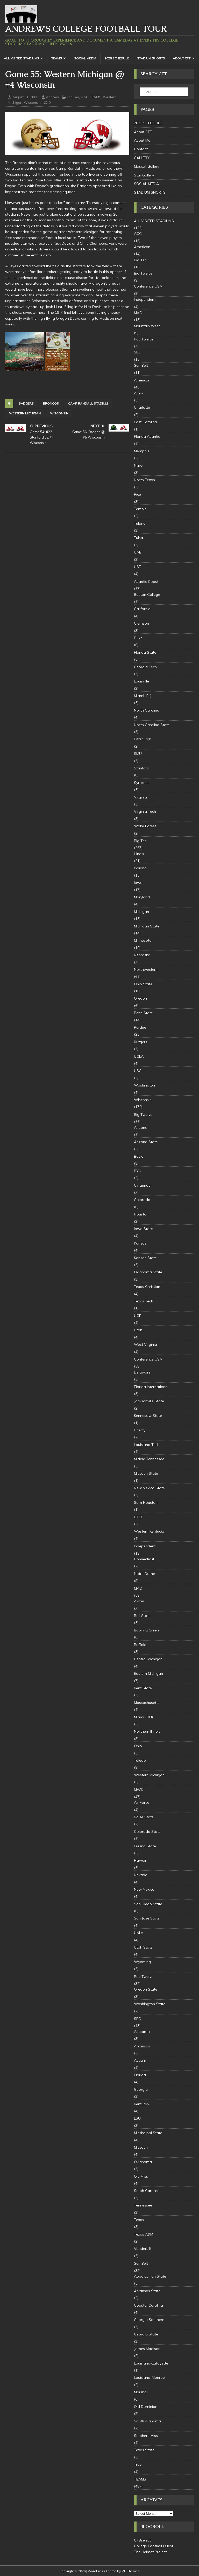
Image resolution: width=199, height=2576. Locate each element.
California (142, 608)
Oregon (140, 998)
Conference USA (148, 286)
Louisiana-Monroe (149, 2377)
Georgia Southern (149, 2319)
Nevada (140, 1875)
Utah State (143, 1947)
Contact (141, 149)
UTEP (138, 1517)
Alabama (142, 2031)
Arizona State (146, 1141)
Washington (144, 1085)
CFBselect (142, 2540)
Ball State (142, 1615)
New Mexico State (149, 1488)
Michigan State (146, 926)
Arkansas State (147, 2290)
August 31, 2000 (25, 97)
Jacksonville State (149, 1401)
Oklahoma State (148, 1272)
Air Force (141, 1802)
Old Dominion (145, 2406)
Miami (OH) (143, 1717)
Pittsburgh (142, 739)
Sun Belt (141, 365)
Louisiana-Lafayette (151, 2363)
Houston (141, 1214)
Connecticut (144, 1559)
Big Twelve (143, 273)
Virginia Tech (145, 811)
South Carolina (147, 2190)
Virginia (140, 797)
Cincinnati (142, 1185)
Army (138, 393)
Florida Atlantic (147, 436)
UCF (137, 1315)
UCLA (139, 1056)
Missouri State (146, 1473)
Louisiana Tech (146, 1444)
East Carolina (145, 422)
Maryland (142, 897)
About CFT (181, 58)
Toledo (140, 1760)
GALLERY (142, 157)
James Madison (147, 2348)
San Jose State (147, 1918)
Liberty (139, 1430)
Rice (137, 494)
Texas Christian (147, 1286)
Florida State (145, 652)
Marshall (141, 2392)
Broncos (51, 403)
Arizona (140, 1127)
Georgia (141, 2089)
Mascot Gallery (146, 166)
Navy (138, 465)
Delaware (142, 1372)
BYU (137, 1171)
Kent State (143, 1688)
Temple (140, 509)
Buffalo (140, 1644)
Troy (137, 2464)
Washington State (149, 2003)
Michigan (141, 911)
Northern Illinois (147, 1731)
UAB (137, 552)
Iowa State (143, 1228)
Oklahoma (143, 2162)
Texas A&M (143, 2234)
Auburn (140, 2060)
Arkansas (142, 2046)
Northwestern (146, 969)
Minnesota (143, 940)
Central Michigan (148, 1659)
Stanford (141, 768)
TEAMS (56, 58)
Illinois (139, 853)
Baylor (139, 1156)
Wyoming (142, 1961)
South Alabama (147, 2421)
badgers (26, 403)
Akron (139, 1601)
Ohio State (143, 984)
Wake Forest (145, 826)
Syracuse (142, 782)
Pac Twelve (143, 339)
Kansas (140, 1243)
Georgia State (146, 2334)
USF (137, 566)
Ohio (138, 1746)
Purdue (140, 1027)
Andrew (52, 97)
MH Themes (131, 2571)
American (142, 246)
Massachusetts (146, 1702)
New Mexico (144, 1889)
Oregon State (145, 1989)
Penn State (143, 1012)
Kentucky (141, 2104)
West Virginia (145, 1344)
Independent (144, 299)
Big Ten (73, 97)
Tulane (139, 523)
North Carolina (146, 710)
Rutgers (140, 1042)
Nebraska (142, 955)
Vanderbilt (142, 2248)
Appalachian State (150, 2276)
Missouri (141, 2147)
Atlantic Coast (146, 581)
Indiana (140, 868)
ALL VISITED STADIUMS (21, 58)
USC (137, 1070)
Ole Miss (141, 2176)
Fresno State (145, 1846)
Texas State (144, 2450)
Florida (140, 2075)
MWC (139, 1789)
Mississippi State (148, 2132)
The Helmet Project (150, 2552)
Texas (139, 2219)
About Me (142, 140)
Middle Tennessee (149, 1459)
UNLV (138, 1932)
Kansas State (145, 1257)
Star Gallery (144, 175)
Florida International (151, 1386)
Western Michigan (25, 413)
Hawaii (140, 1860)
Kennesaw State (148, 1415)
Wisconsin (32, 102)
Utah (138, 1330)
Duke (138, 638)
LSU (137, 2118)
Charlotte (142, 407)
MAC (84, 97)
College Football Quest (153, 2546)
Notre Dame (144, 1573)
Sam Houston (146, 1502)
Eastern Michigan (148, 1673)
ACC (138, 233)
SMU (138, 753)
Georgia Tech (145, 667)
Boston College (147, 594)
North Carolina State (152, 724)
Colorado (142, 1199)
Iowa (138, 882)
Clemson (141, 623)
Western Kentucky (149, 1531)
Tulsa (138, 537)
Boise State (144, 1817)
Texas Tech (143, 1301)
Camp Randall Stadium (88, 403)
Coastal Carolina (148, 2305)
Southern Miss (146, 2435)
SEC (137, 352)
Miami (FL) (142, 695)
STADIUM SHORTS (151, 58)
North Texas (144, 479)
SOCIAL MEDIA (85, 58)
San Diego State (148, 1904)
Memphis (141, 451)
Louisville (141, 681)
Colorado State (147, 1831)
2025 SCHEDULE (116, 58)
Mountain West (147, 326)
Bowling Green (146, 1630)
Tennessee (143, 2205)
